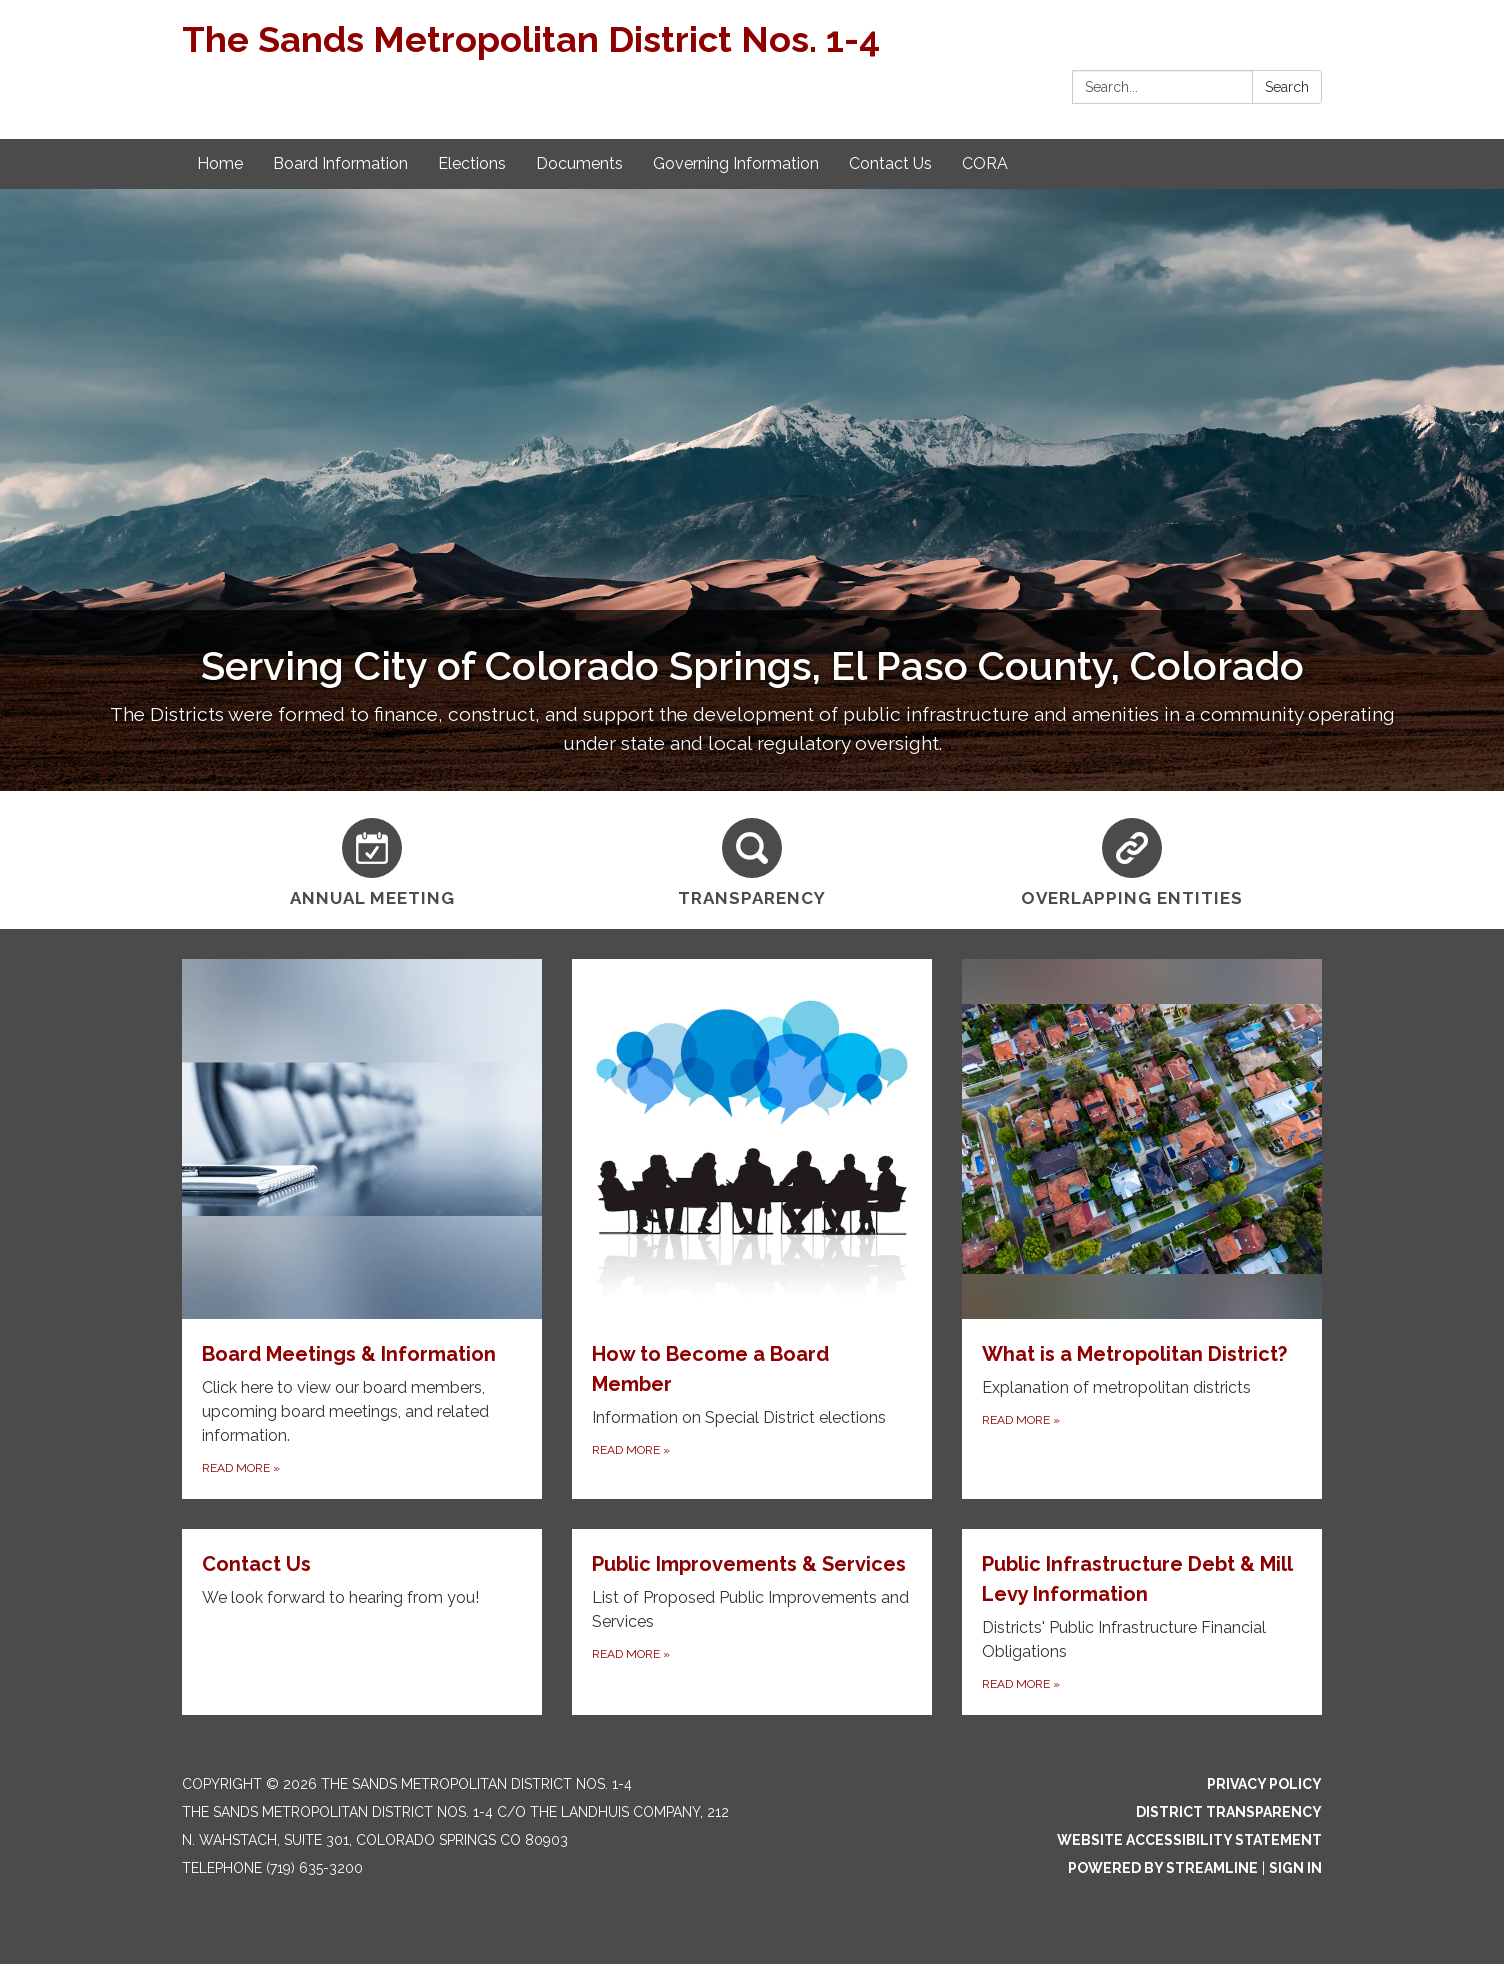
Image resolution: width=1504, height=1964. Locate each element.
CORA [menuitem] (985, 163)
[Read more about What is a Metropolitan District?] (1142, 1229)
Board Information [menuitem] (340, 163)
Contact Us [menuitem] (890, 163)
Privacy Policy (1264, 1784)
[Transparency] (752, 860)
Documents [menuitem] (579, 163)
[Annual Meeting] (372, 860)
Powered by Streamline (1163, 1868)
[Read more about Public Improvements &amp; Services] (752, 1622)
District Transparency (1229, 1812)
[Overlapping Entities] (1132, 860)
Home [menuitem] (220, 163)
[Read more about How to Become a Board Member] (752, 1229)
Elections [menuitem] (472, 163)
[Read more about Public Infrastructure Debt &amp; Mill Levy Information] (1142, 1622)
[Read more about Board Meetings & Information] (362, 1229)
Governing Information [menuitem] (736, 163)
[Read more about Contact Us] (362, 1622)
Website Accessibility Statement (1189, 1840)
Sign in (1295, 1868)
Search (1287, 87)
